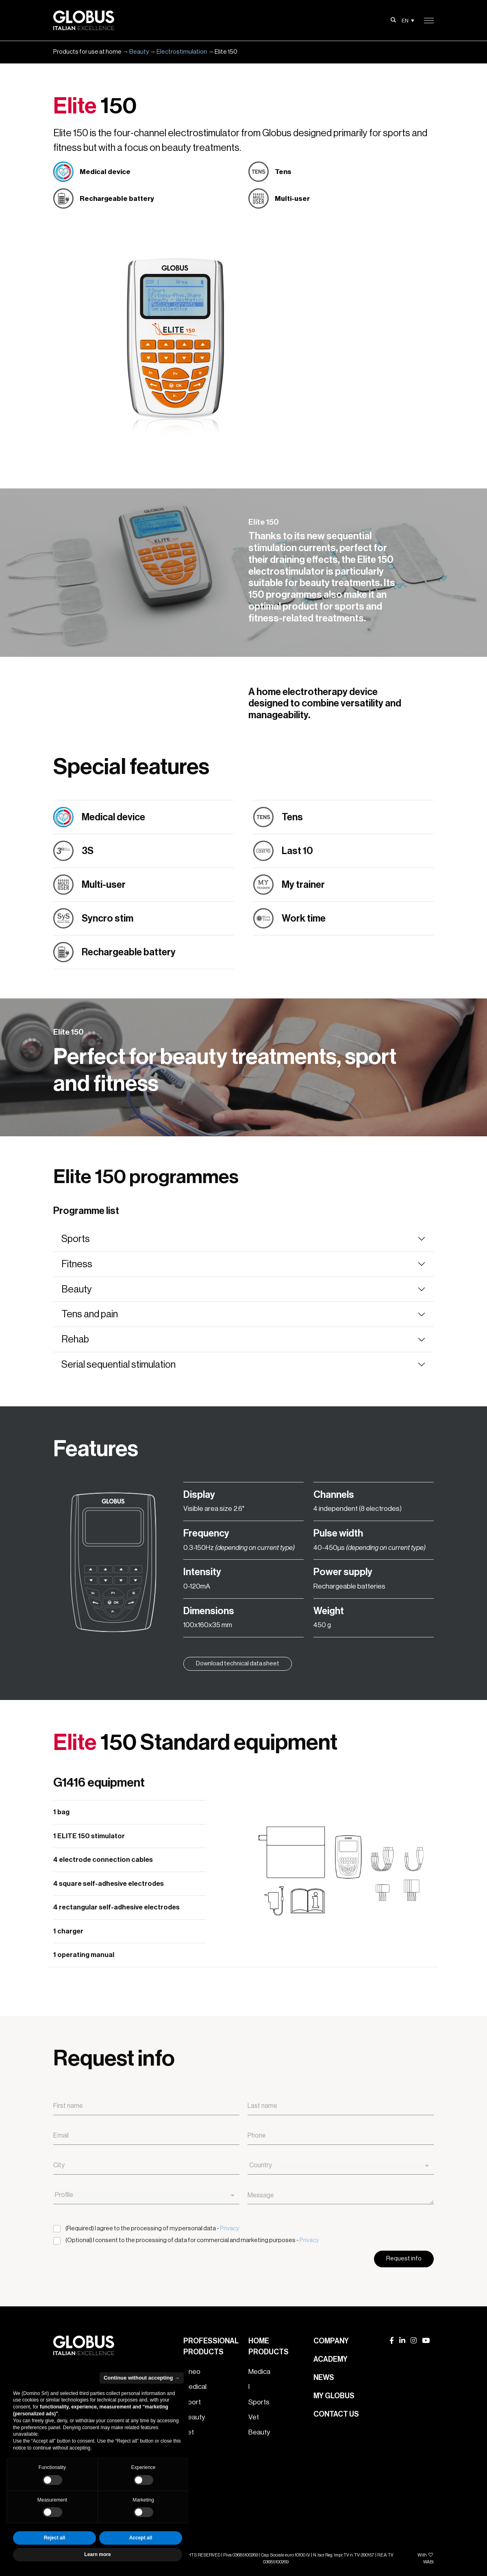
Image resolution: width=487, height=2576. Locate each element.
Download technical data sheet (237, 1664)
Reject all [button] (54, 2538)
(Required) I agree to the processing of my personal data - (152, 2228)
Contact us (336, 2414)
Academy (330, 2359)
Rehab (75, 1339)
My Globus (333, 2395)
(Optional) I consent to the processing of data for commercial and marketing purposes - (192, 2240)
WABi (428, 2562)
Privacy (229, 2228)
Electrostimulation (182, 52)
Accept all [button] (140, 2538)
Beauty (139, 52)
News (323, 2377)
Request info (404, 2259)
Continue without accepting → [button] (142, 2378)
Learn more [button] (97, 2554)
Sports (75, 1239)
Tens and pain (89, 1314)
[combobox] (341, 2166)
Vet (253, 2417)
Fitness (76, 1264)
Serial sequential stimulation (118, 1364)
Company (331, 2341)
